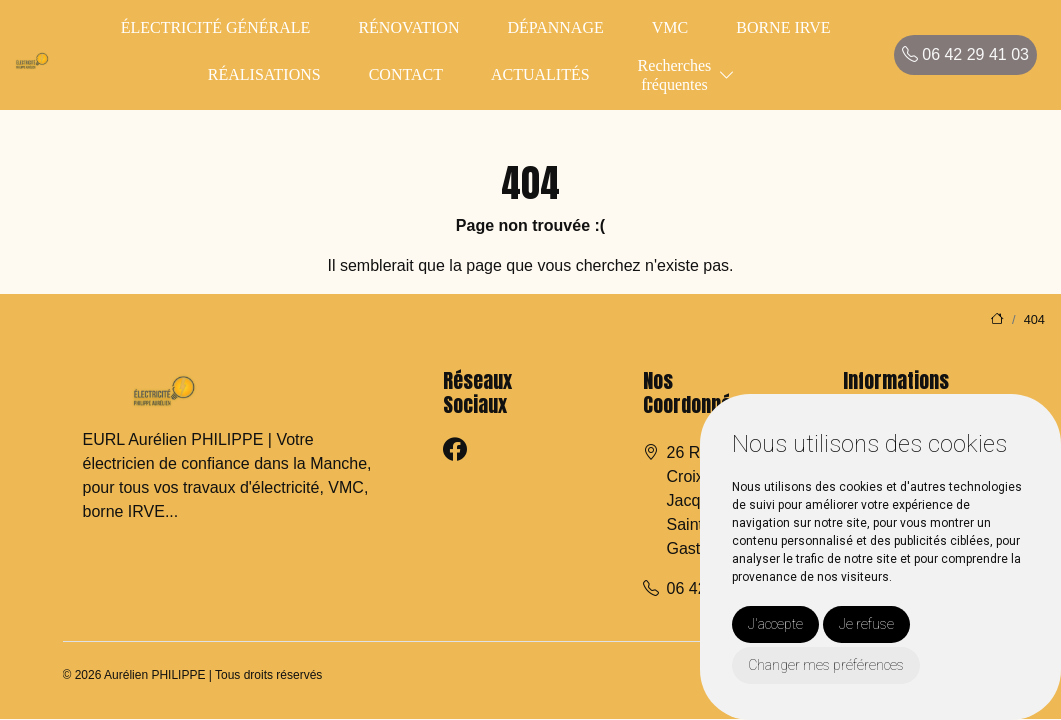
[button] (727, 75)
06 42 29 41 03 (965, 54)
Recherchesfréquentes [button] (675, 75)
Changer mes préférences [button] (826, 665)
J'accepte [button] (775, 624)
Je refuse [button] (866, 624)
